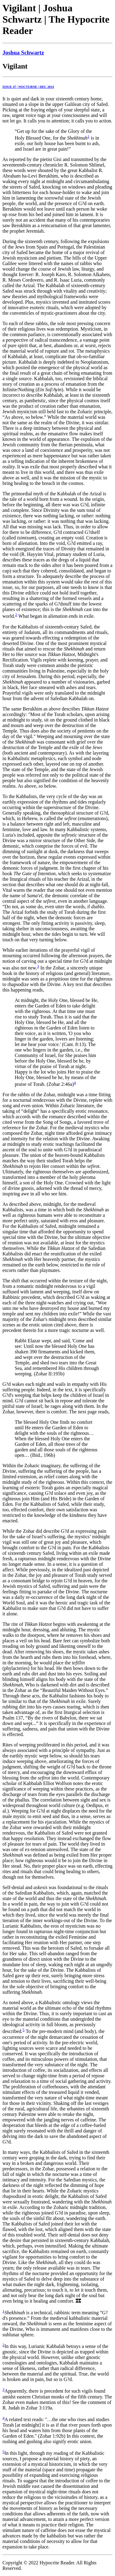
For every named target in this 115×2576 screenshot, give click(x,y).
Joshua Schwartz (23, 52)
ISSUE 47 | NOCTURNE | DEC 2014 (28, 86)
